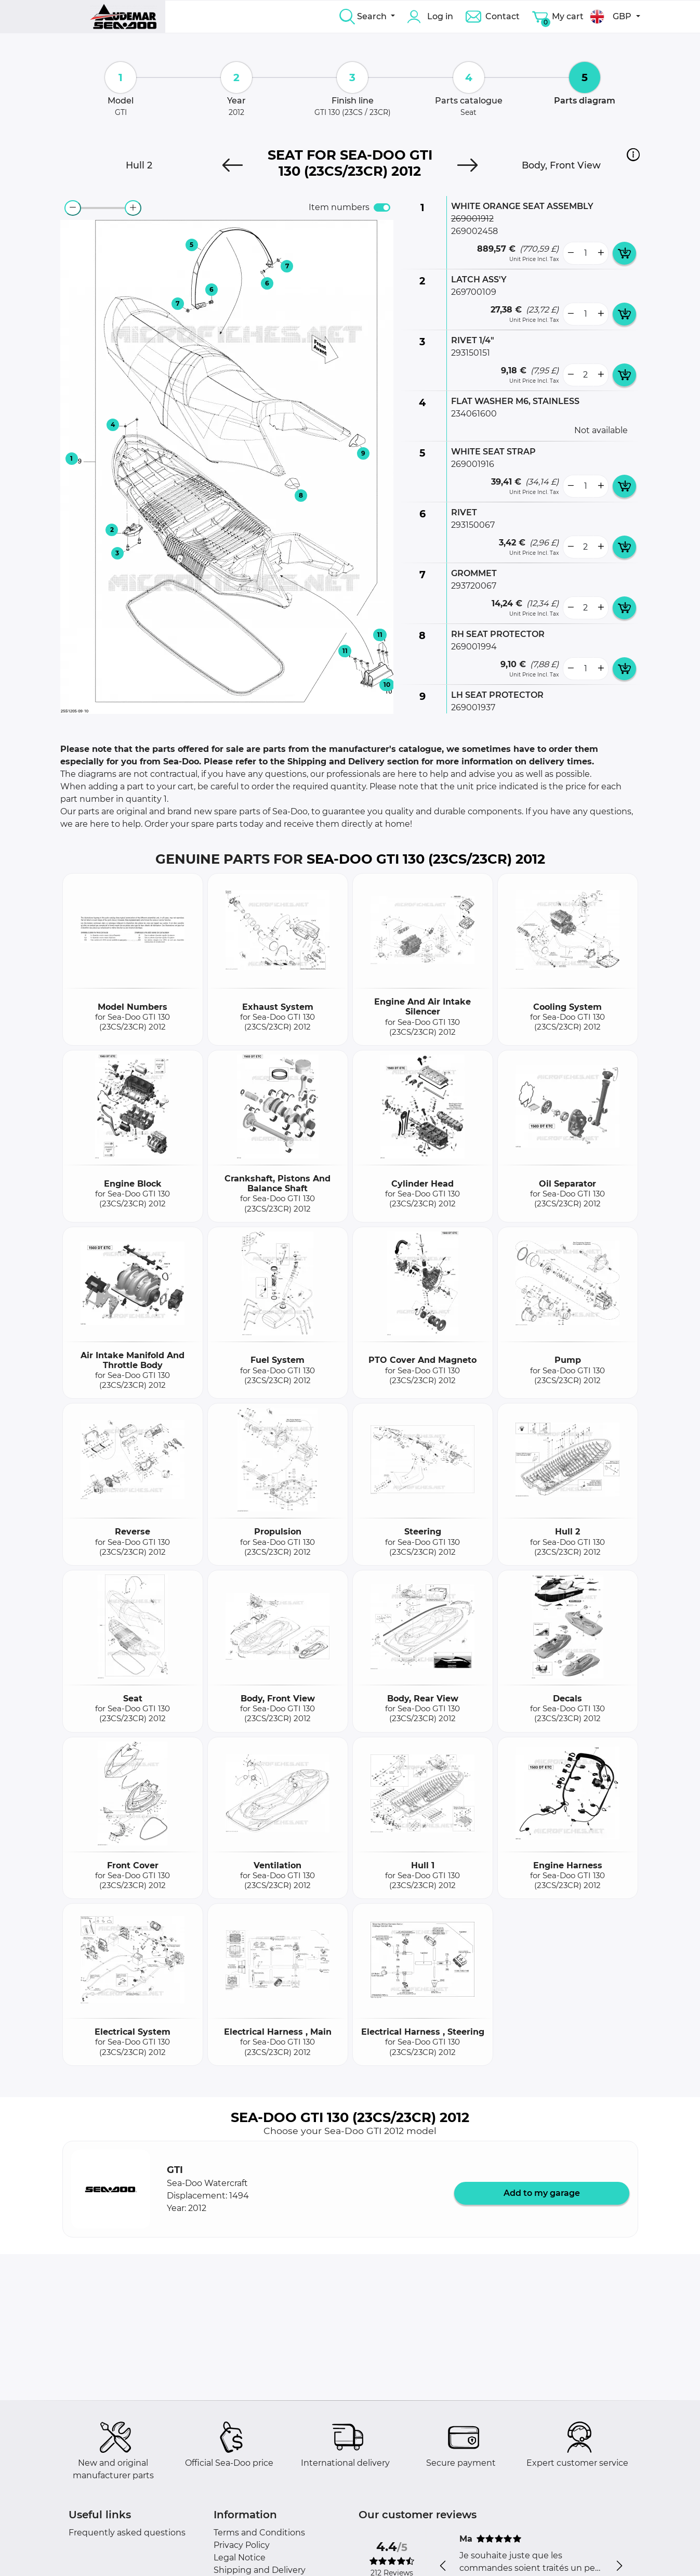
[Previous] (232, 165)
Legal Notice (240, 2557)
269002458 (474, 231)
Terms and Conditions (259, 2533)
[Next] (467, 165)
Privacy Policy (242, 2545)
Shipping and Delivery (260, 2570)
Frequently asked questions (127, 2533)
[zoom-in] (133, 208)
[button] (633, 154)
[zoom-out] (72, 208)
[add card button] (624, 253)
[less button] (570, 253)
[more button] (601, 253)
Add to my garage (542, 2193)
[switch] (382, 207)
